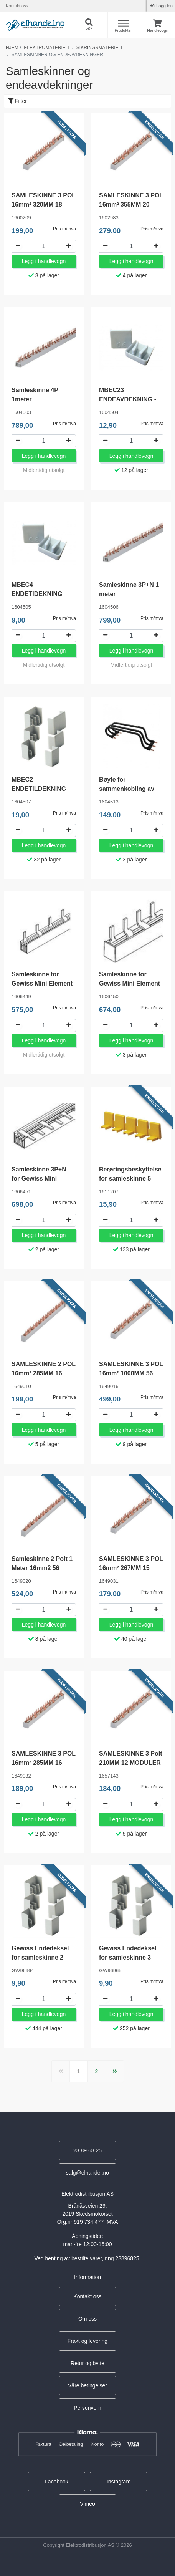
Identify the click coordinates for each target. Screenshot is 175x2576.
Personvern (87, 2408)
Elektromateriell (47, 47)
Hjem (12, 47)
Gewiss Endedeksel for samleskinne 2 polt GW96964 (40, 1957)
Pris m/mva (64, 229)
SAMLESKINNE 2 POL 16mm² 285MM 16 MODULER (44, 1373)
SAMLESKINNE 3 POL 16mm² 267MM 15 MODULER (131, 1568)
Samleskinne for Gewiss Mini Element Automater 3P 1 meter (130, 983)
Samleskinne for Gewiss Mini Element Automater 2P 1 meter (43, 983)
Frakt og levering (87, 2341)
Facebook (56, 2481)
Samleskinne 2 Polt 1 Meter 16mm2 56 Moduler (42, 1568)
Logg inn (164, 5)
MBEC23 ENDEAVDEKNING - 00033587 (127, 399)
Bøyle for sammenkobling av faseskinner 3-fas (126, 788)
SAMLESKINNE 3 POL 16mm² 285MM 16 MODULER (44, 1762)
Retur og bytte (87, 2363)
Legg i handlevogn (44, 261)
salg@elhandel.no (87, 2173)
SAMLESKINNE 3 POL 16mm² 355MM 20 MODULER (131, 204)
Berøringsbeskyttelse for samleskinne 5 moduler (130, 1178)
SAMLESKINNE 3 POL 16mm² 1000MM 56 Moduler (131, 1373)
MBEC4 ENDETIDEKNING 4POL (37, 593)
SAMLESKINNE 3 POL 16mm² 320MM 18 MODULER (44, 204)
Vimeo (87, 2504)
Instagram (118, 2481)
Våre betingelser (87, 2385)
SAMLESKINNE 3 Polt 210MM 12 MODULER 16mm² (130, 1762)
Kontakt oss (17, 5)
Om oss (87, 2319)
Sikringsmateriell (100, 47)
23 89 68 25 (87, 2150)
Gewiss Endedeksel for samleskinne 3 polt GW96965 (127, 1957)
